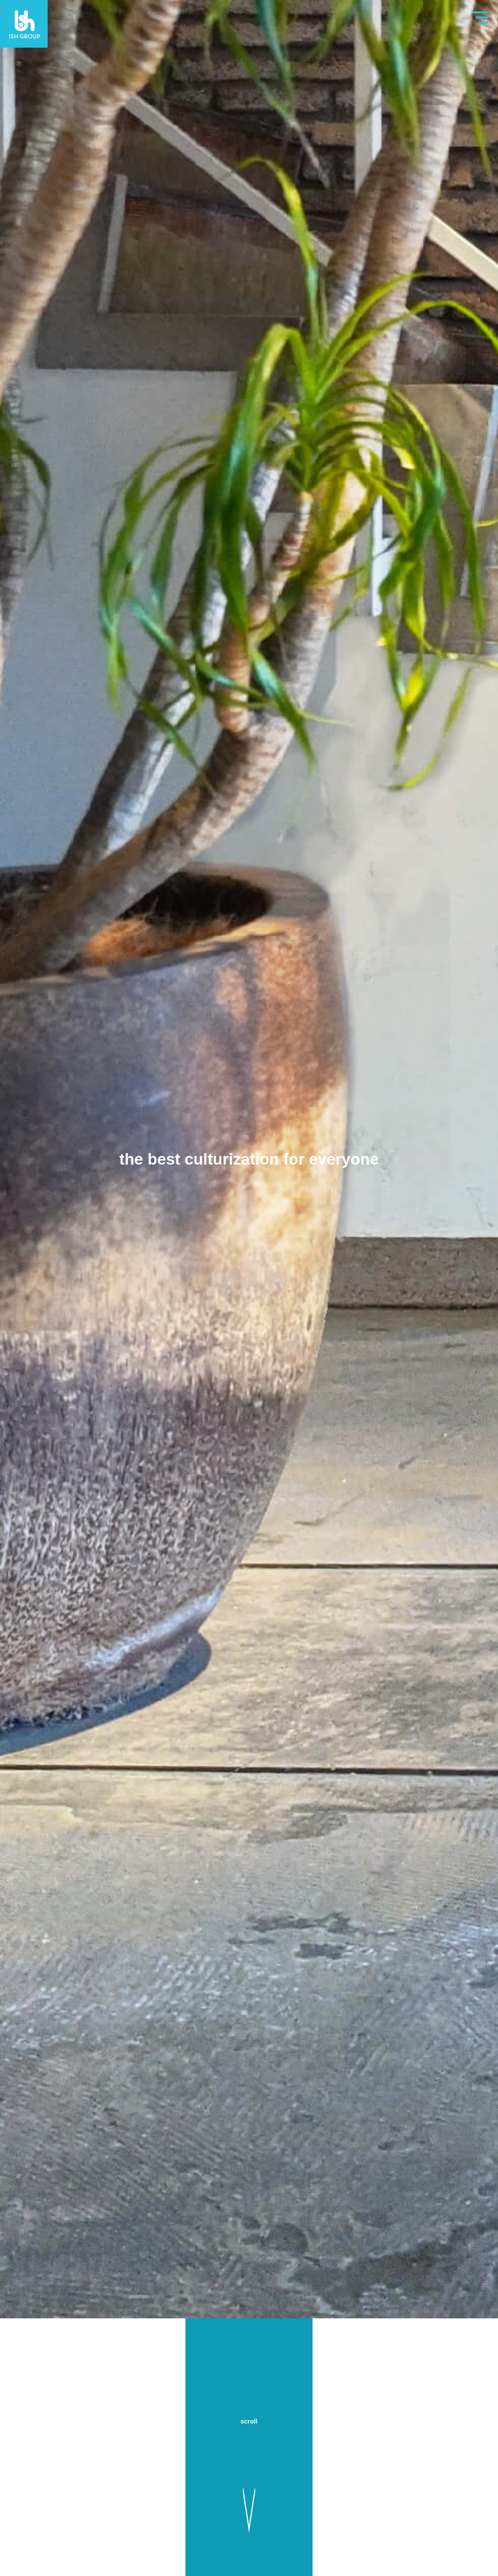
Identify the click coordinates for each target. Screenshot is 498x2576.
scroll (248, 2421)
